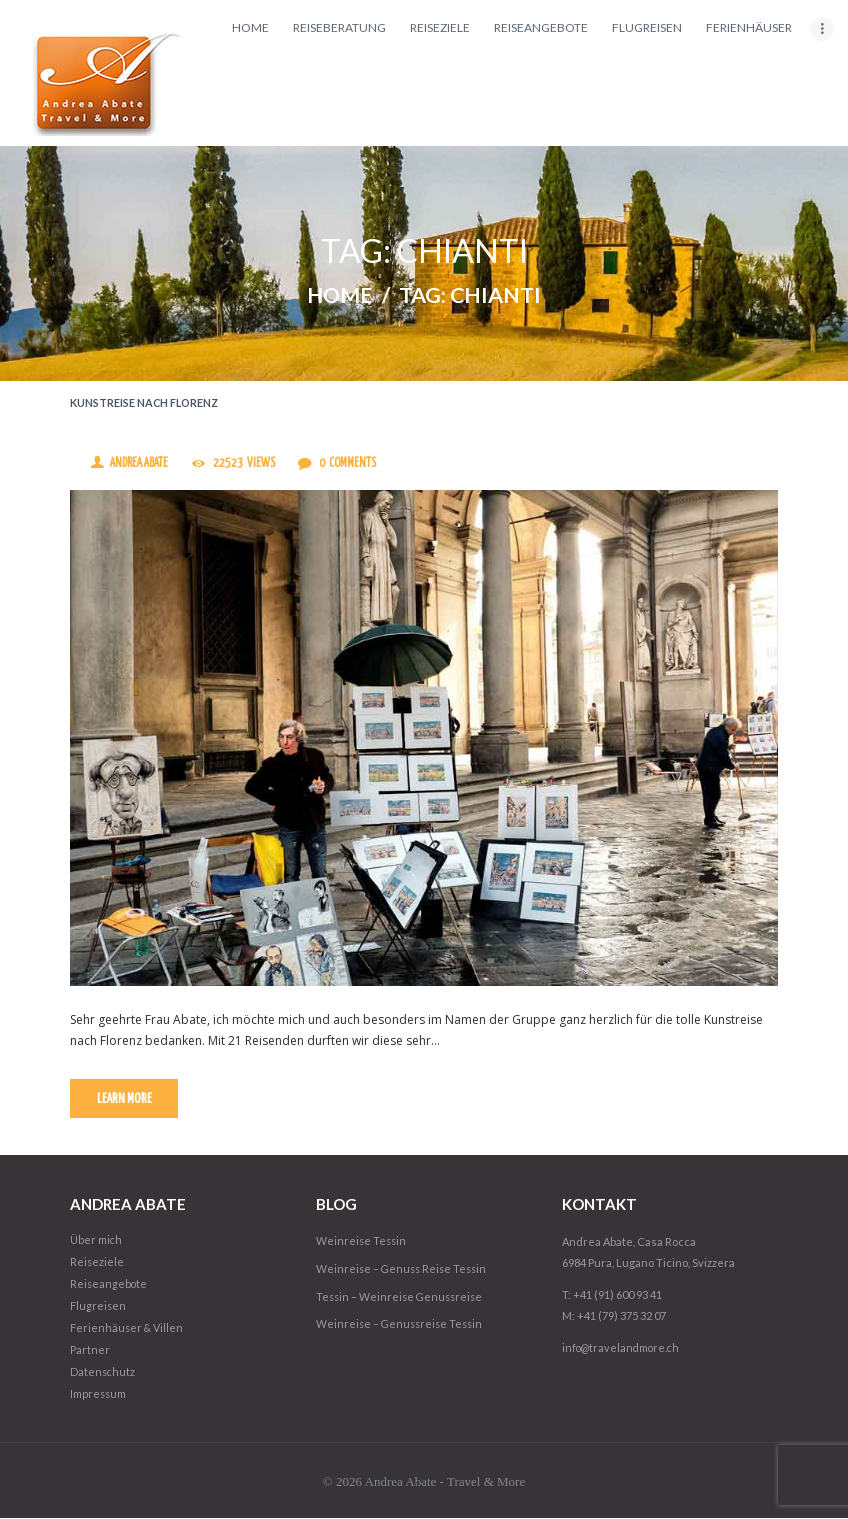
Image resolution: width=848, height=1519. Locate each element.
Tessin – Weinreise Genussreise (402, 1298)
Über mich (96, 1241)
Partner (90, 1351)
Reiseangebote (109, 1285)
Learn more (125, 1100)
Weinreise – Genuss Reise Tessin (404, 1270)
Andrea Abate (141, 464)
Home (339, 296)
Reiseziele (97, 1263)
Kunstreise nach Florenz (146, 403)
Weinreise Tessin (362, 1242)
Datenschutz (103, 1373)
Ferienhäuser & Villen (127, 1329)
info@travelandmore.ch (623, 1348)
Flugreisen (98, 1307)
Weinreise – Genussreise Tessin (402, 1326)
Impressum (99, 1395)
